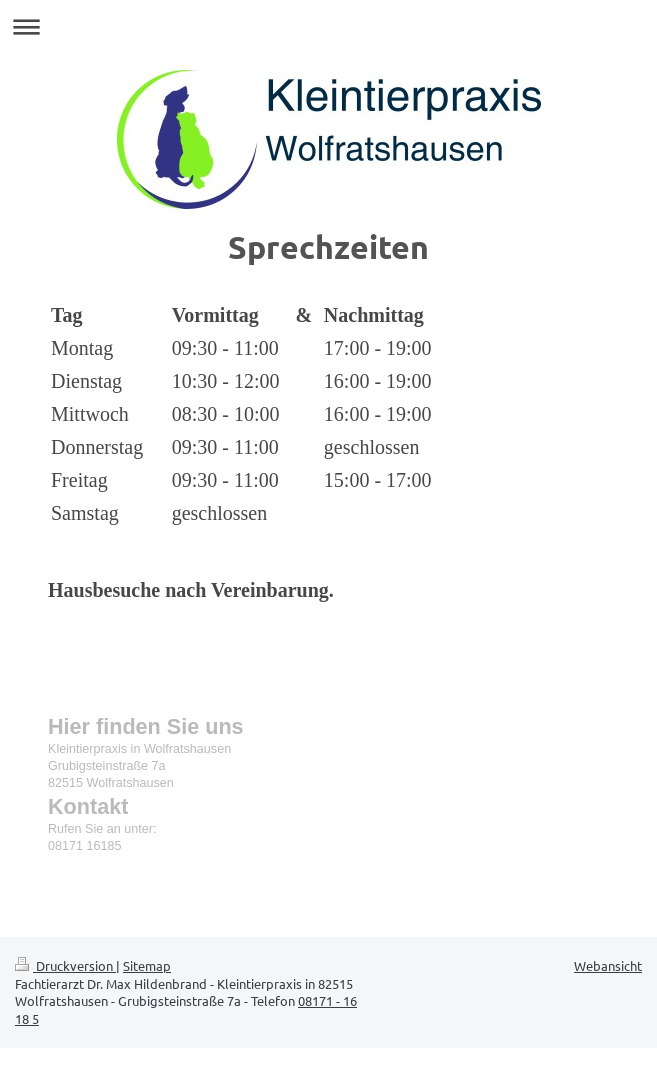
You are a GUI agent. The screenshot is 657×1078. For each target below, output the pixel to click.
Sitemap (147, 965)
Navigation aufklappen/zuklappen (328, 26)
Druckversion (65, 965)
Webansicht (608, 965)
